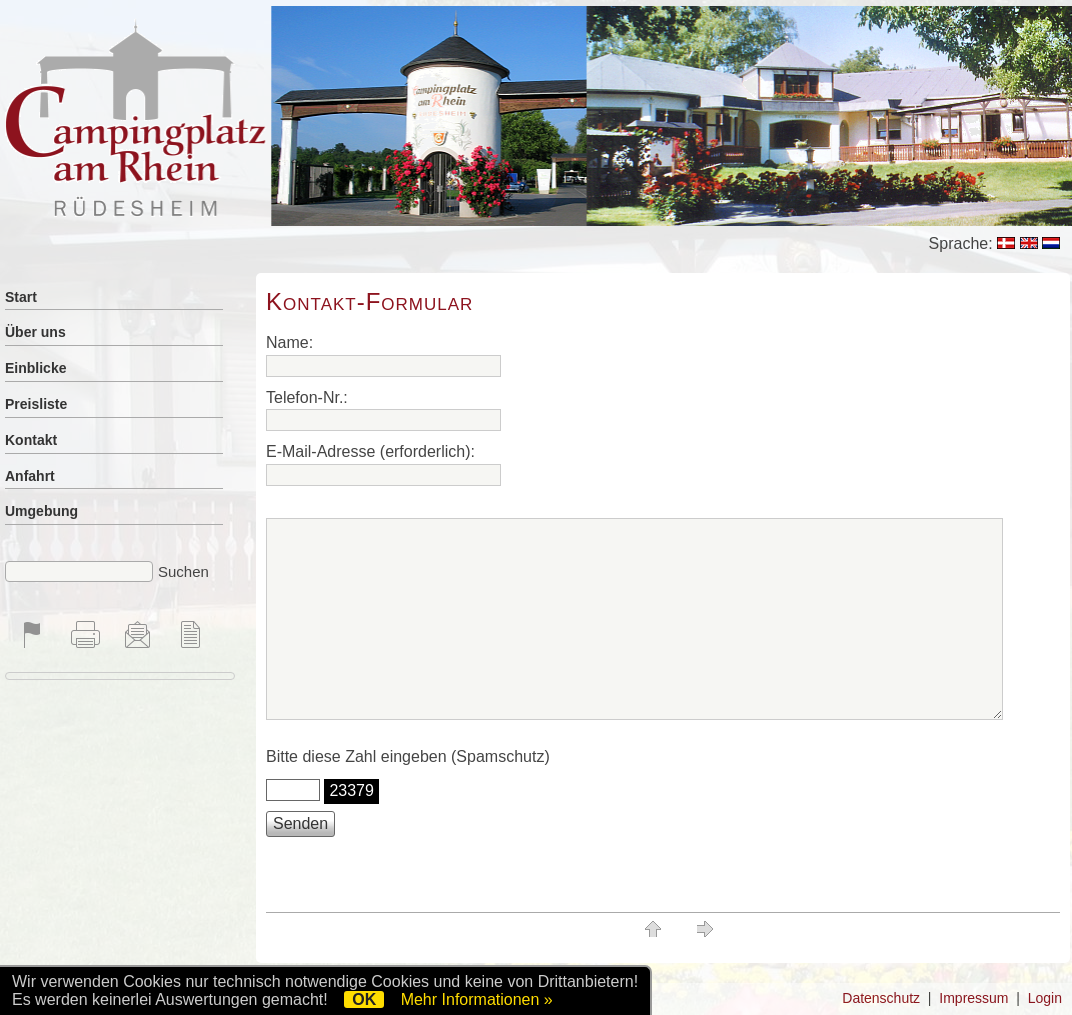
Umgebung (41, 511)
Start (21, 297)
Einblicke (35, 368)
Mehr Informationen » (477, 999)
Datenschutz (881, 998)
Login (1045, 998)
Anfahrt (30, 476)
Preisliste (36, 404)
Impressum (973, 998)
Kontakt (31, 440)
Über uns (35, 332)
